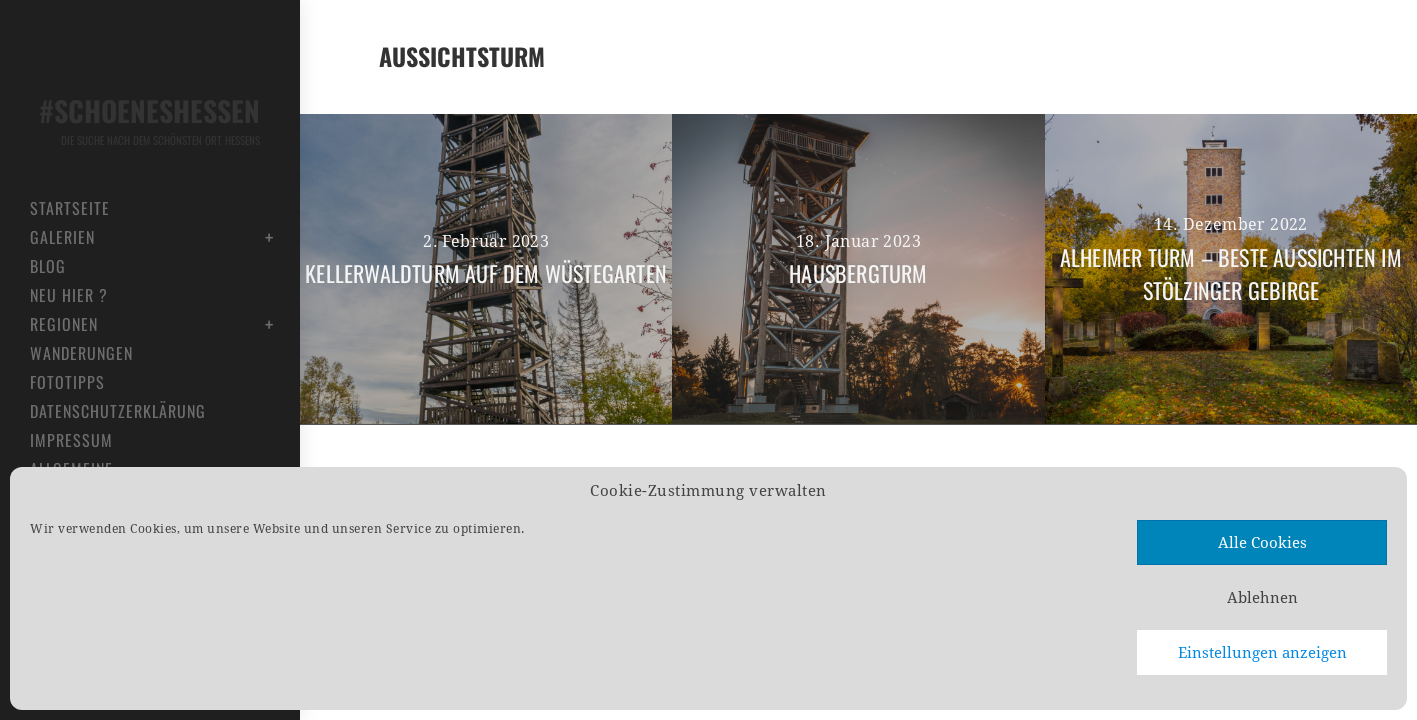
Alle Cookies (1262, 543)
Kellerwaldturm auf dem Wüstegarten (486, 273)
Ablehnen (1262, 598)
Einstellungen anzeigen (1262, 653)
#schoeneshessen (145, 119)
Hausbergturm (858, 273)
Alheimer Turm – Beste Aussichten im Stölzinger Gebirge (1231, 274)
